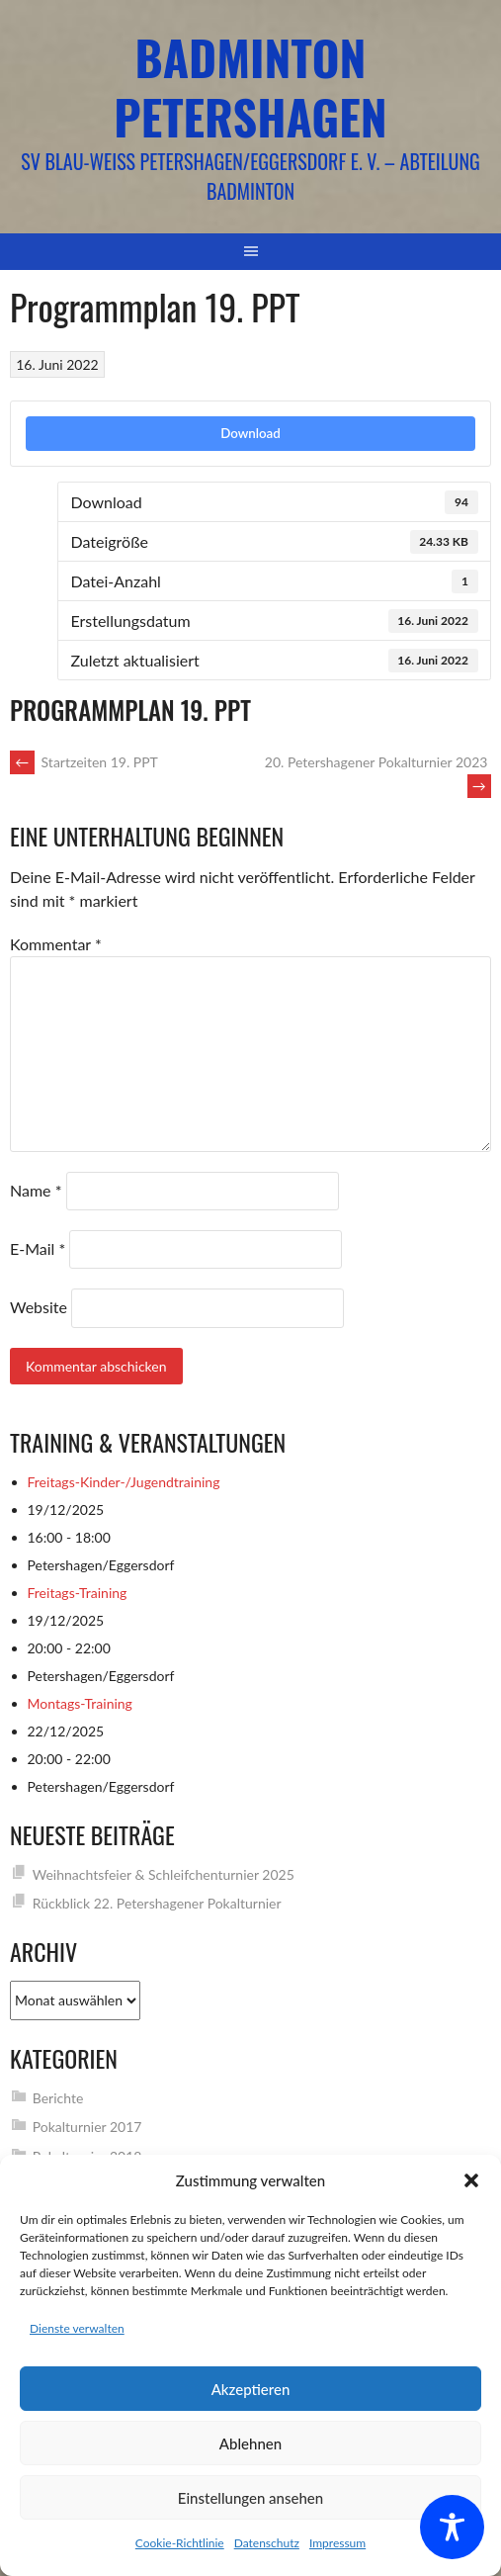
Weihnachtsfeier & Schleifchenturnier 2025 (163, 1874)
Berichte (58, 2097)
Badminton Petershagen (250, 86)
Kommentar (56, 943)
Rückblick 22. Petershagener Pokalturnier (157, 1903)
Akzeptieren (251, 2389)
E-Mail (37, 1248)
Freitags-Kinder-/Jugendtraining (124, 1481)
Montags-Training (80, 1703)
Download (250, 433)
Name (35, 1190)
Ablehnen (250, 2443)
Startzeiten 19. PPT (84, 762)
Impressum (337, 2542)
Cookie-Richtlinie (179, 2542)
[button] (471, 2180)
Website (38, 1306)
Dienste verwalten (77, 2328)
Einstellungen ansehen (250, 2498)
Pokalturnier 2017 (87, 2126)
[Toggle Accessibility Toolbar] (452, 2527)
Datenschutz (266, 2542)
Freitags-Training (77, 1592)
